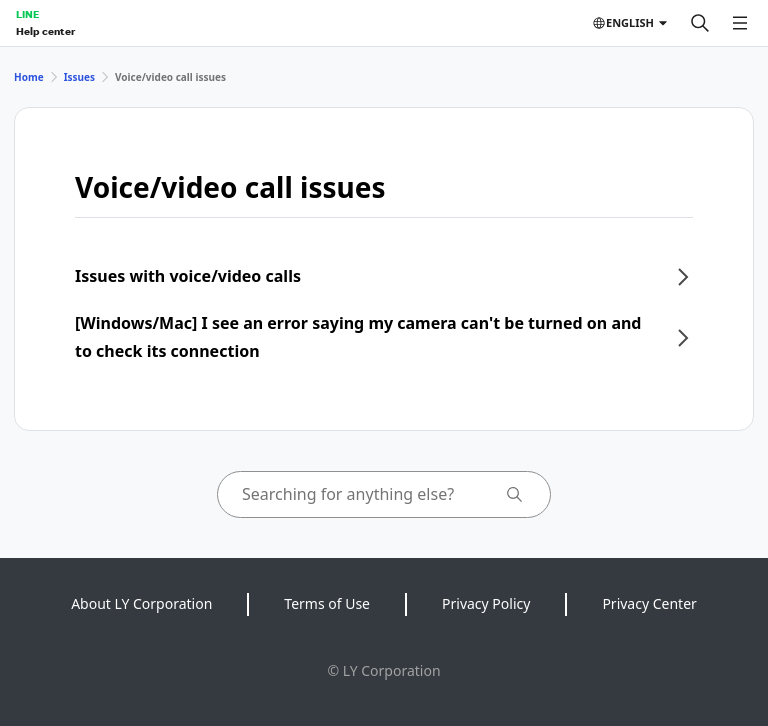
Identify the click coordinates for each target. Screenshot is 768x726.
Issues (79, 77)
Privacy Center (649, 603)
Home (29, 77)
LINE (27, 14)
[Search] (700, 23)
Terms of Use (327, 603)
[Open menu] (740, 23)
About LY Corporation (141, 603)
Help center (45, 31)
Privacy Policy (486, 603)
